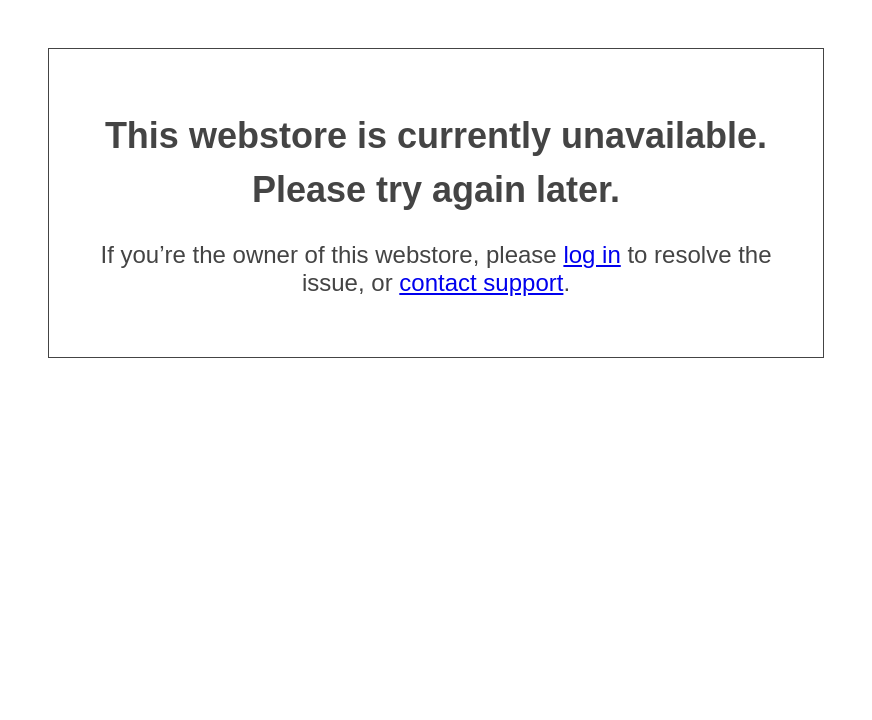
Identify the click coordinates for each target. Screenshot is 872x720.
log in (591, 254)
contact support (481, 282)
